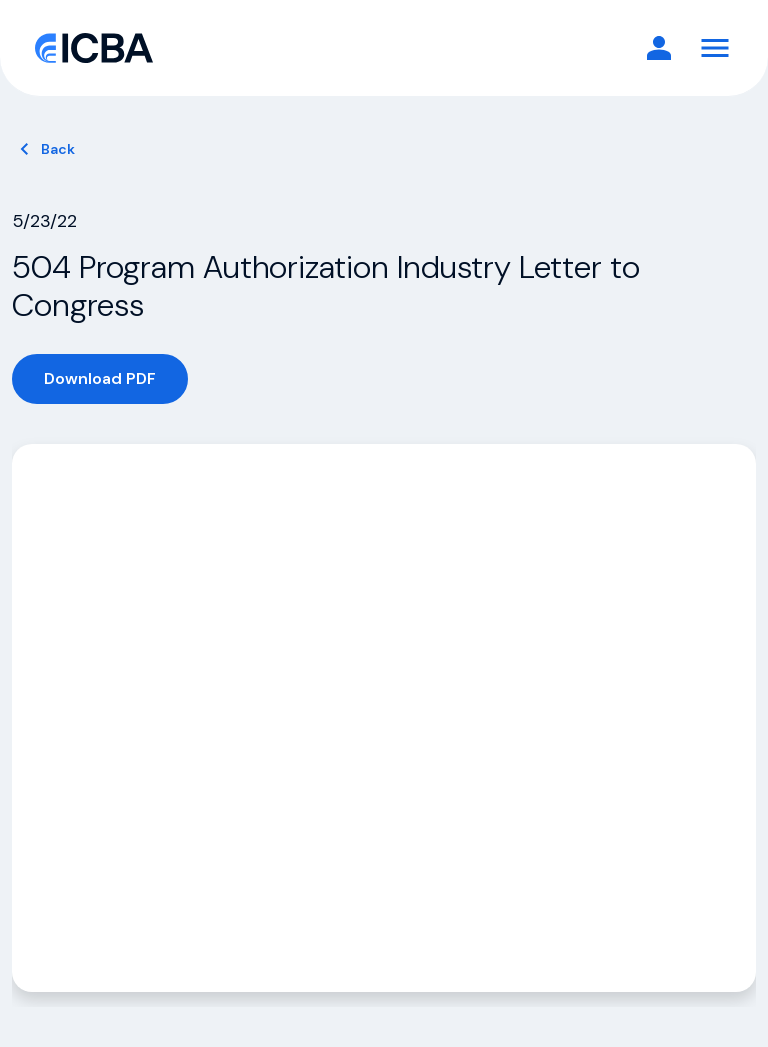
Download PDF (100, 378)
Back (58, 149)
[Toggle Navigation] (715, 48)
